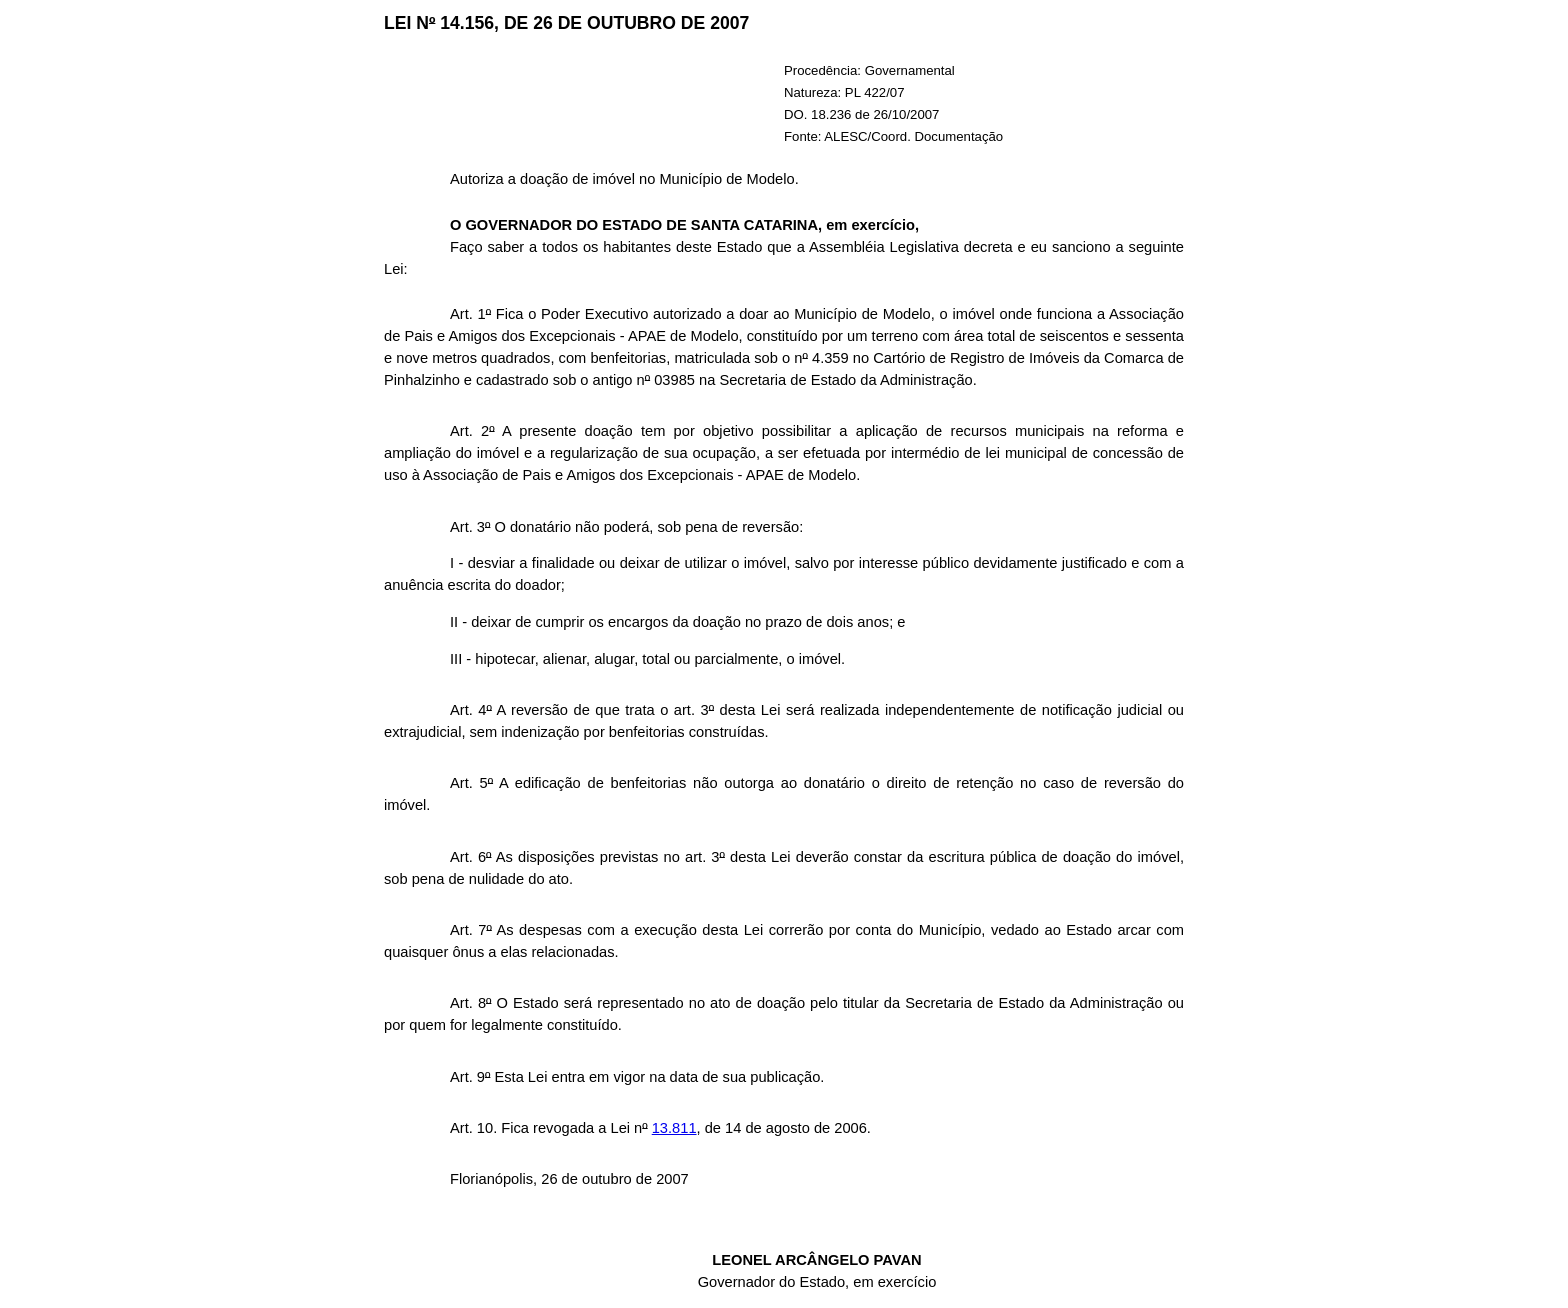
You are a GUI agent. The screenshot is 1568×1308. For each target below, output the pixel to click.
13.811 (674, 1128)
